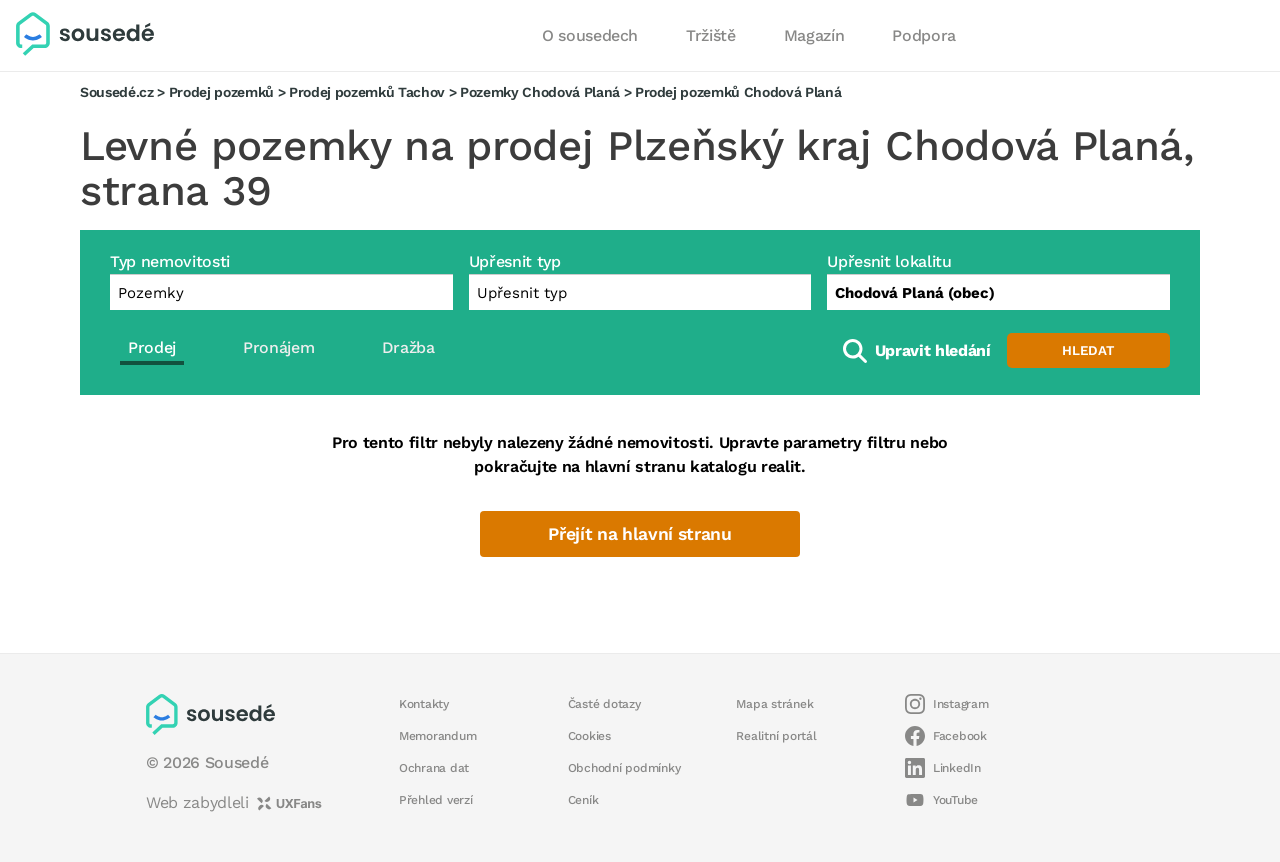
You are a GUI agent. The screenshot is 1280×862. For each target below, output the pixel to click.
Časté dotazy (604, 704)
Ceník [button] (583, 800)
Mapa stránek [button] (774, 704)
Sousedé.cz (117, 92)
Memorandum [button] (437, 736)
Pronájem (278, 347)
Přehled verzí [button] (436, 800)
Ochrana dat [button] (434, 768)
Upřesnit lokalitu (889, 261)
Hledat (1088, 350)
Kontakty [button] (424, 704)
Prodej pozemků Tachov (367, 92)
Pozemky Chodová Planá (540, 92)
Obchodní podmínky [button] (624, 768)
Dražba (408, 347)
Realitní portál (776, 736)
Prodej (152, 347)
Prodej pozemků (221, 92)
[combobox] (998, 292)
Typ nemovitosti (170, 261)
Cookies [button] (589, 736)
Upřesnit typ (515, 261)
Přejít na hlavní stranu (639, 534)
